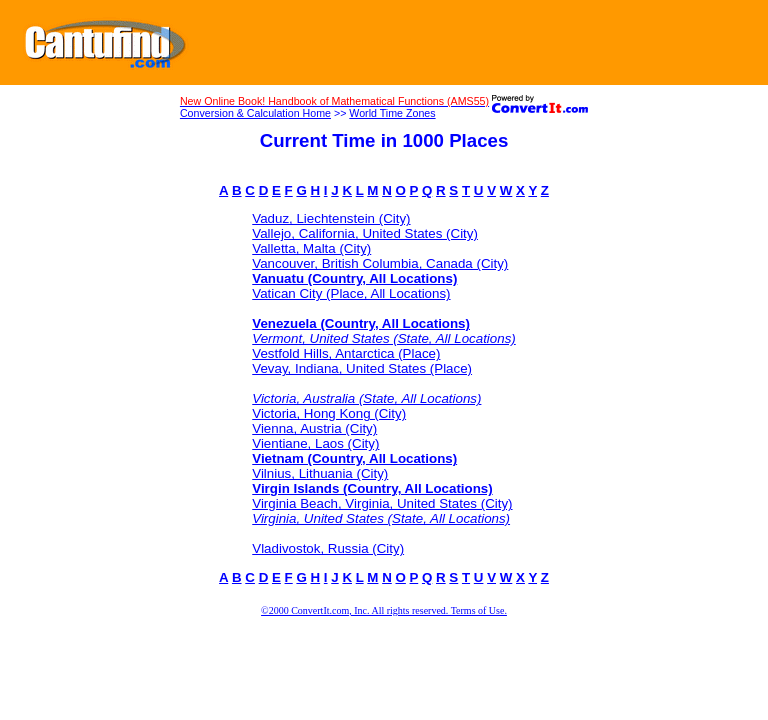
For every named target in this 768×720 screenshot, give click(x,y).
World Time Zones (392, 113)
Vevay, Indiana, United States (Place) (362, 368)
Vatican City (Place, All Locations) (351, 293)
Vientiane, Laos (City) (315, 443)
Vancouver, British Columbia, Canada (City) (380, 263)
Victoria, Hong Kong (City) (329, 413)
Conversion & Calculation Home (255, 113)
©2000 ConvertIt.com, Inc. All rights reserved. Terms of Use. (384, 610)
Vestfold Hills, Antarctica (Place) (346, 353)
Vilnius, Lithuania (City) (320, 473)
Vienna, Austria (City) (314, 428)
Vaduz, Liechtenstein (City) (331, 218)
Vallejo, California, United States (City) (365, 233)
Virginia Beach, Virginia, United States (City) (382, 503)
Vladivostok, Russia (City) (328, 548)
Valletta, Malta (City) (311, 248)
